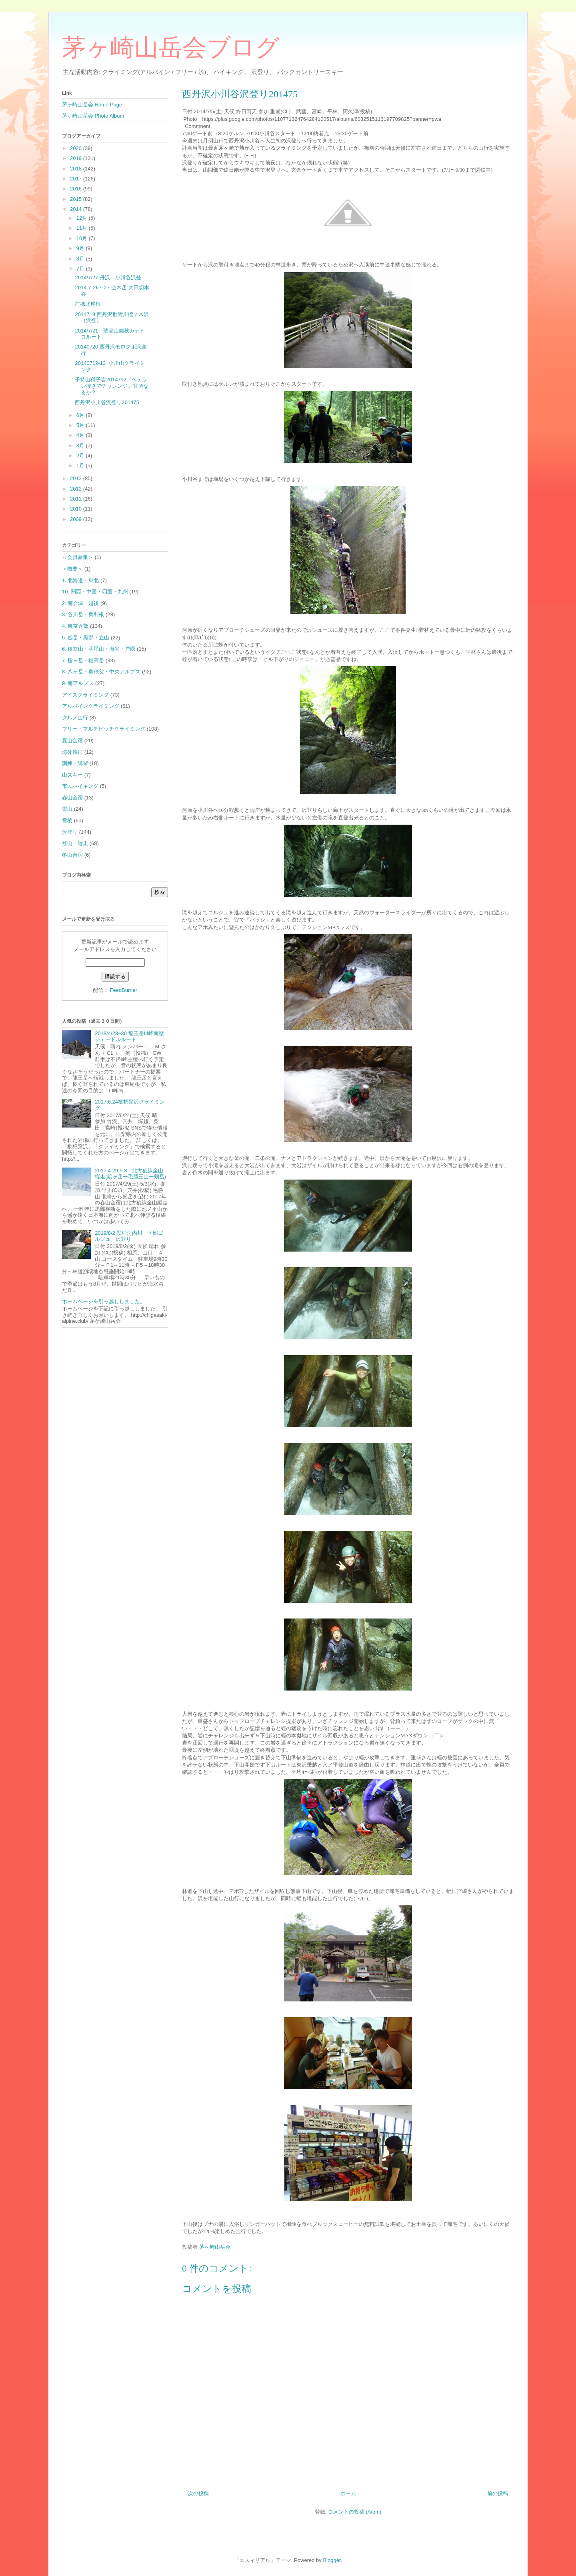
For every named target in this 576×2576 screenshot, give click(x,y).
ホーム (348, 2493)
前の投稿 (497, 2493)
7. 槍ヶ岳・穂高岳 (83, 660)
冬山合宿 (72, 855)
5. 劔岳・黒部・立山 (85, 638)
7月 (81, 269)
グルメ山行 (75, 718)
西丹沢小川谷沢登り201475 (107, 402)
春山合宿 (72, 798)
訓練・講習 (75, 763)
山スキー (72, 775)
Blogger (331, 2560)
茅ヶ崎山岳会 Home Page (92, 105)
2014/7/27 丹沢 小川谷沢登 (108, 277)
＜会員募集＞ (77, 557)
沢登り (70, 832)
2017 (76, 179)
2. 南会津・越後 (80, 603)
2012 (76, 489)
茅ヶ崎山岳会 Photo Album (93, 116)
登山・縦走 (75, 843)
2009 (76, 519)
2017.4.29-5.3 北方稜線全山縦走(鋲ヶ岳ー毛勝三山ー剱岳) (130, 1174)
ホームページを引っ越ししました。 (103, 1301)
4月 (81, 435)
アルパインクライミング (90, 706)
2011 (76, 499)
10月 (82, 238)
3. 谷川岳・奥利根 (83, 614)
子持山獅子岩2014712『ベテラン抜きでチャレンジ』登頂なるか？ (111, 386)
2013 (76, 478)
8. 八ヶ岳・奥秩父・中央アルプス (101, 672)
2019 (76, 158)
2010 (76, 509)
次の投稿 (198, 2493)
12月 (82, 218)
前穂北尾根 (88, 304)
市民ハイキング (80, 786)
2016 (76, 189)
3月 (81, 446)
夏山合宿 (72, 740)
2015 (76, 199)
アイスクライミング (85, 695)
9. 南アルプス (78, 683)
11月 (82, 228)
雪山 (67, 809)
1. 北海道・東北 (80, 580)
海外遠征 (72, 752)
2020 (76, 148)
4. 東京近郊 (75, 626)
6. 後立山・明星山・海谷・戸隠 (98, 649)
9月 (81, 248)
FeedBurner (123, 990)
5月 (81, 425)
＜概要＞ (72, 569)
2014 (76, 209)
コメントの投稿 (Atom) (355, 2512)
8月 (81, 259)
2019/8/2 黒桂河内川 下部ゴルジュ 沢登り (129, 1236)
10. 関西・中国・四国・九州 (95, 592)
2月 (81, 456)
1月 (81, 466)
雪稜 (67, 820)
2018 (76, 169)
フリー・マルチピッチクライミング (103, 729)
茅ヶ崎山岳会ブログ (171, 47)
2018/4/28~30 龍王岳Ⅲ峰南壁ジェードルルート (129, 1036)
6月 (81, 415)
